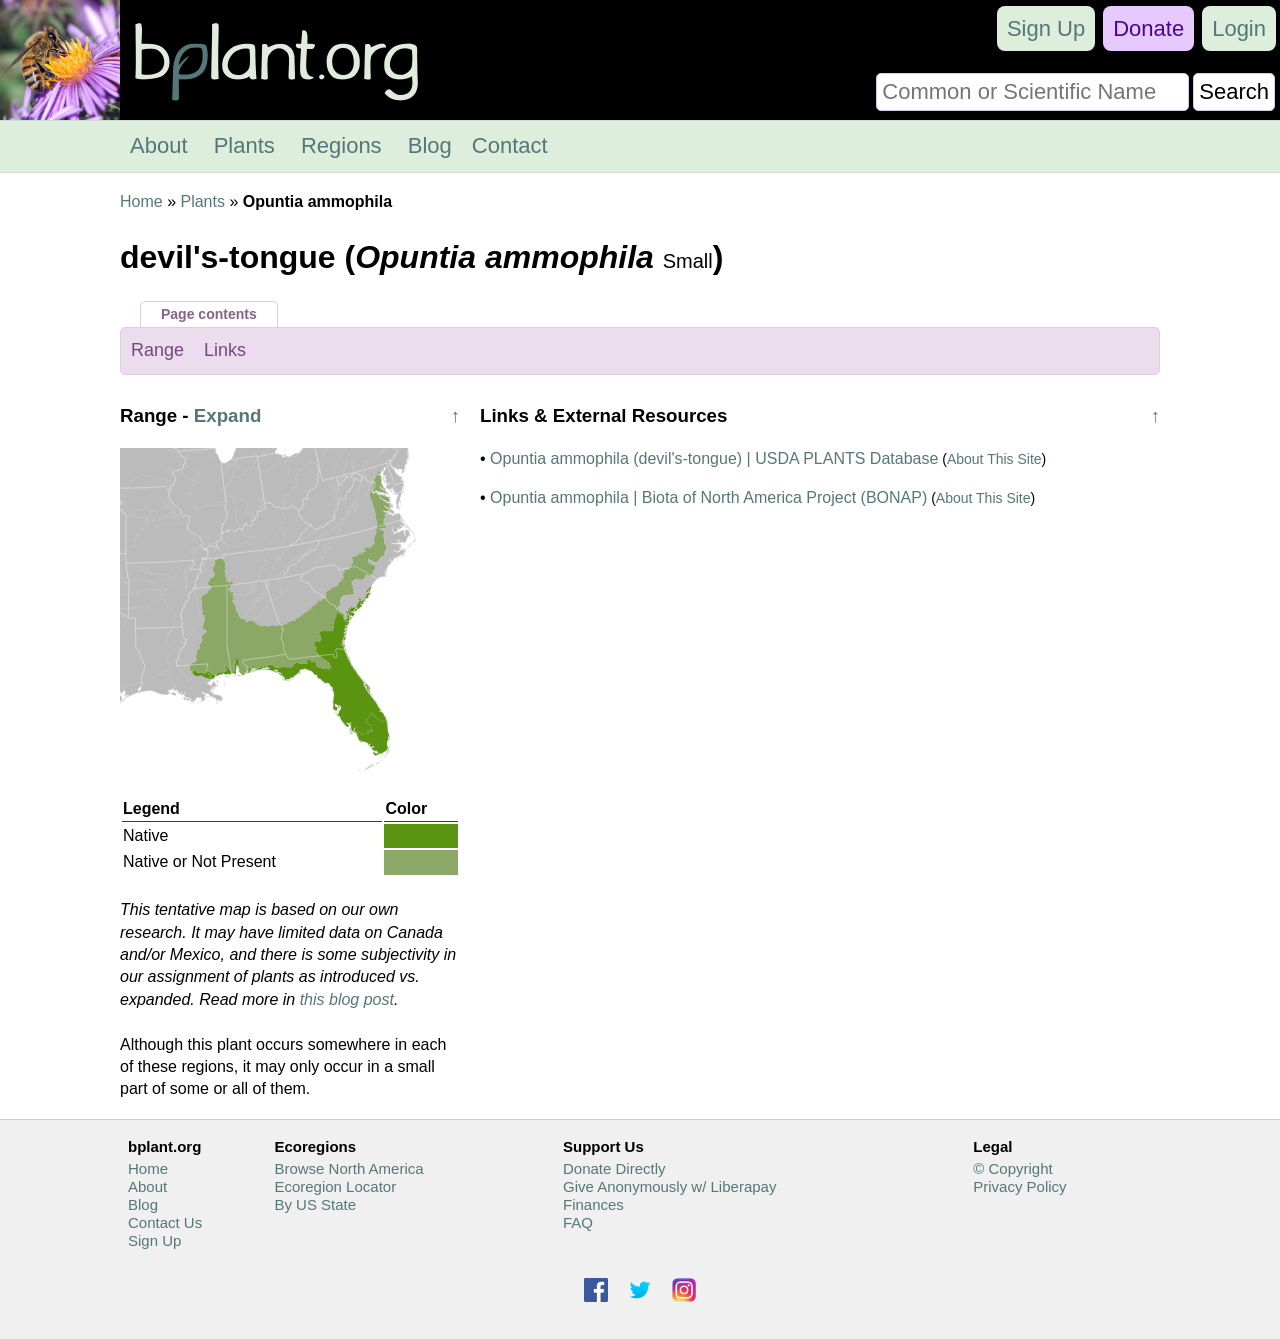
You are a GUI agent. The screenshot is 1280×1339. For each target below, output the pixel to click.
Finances (593, 1204)
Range (157, 350)
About (159, 145)
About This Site (994, 459)
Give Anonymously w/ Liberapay (669, 1186)
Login (1239, 28)
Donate (1148, 28)
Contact (510, 145)
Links (225, 350)
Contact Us (165, 1222)
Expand (228, 415)
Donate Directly (614, 1168)
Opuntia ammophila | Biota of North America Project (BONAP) (708, 497)
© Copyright (1012, 1168)
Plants (244, 145)
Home (141, 201)
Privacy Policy (1019, 1186)
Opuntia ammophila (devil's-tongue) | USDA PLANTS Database (714, 458)
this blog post (347, 999)
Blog (430, 145)
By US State (315, 1204)
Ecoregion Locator (335, 1186)
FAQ (578, 1222)
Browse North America (348, 1168)
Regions (341, 145)
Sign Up (1046, 28)
